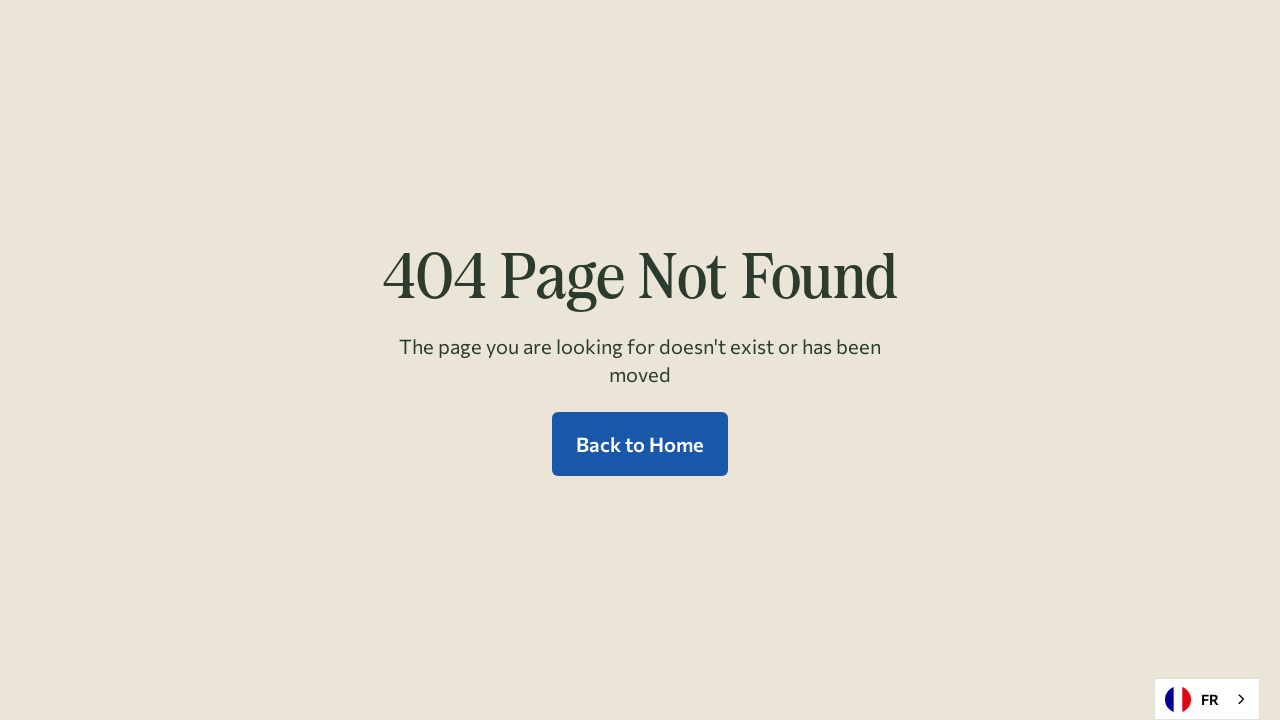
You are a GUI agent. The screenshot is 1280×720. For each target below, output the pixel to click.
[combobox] (1207, 699)
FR (1192, 699)
